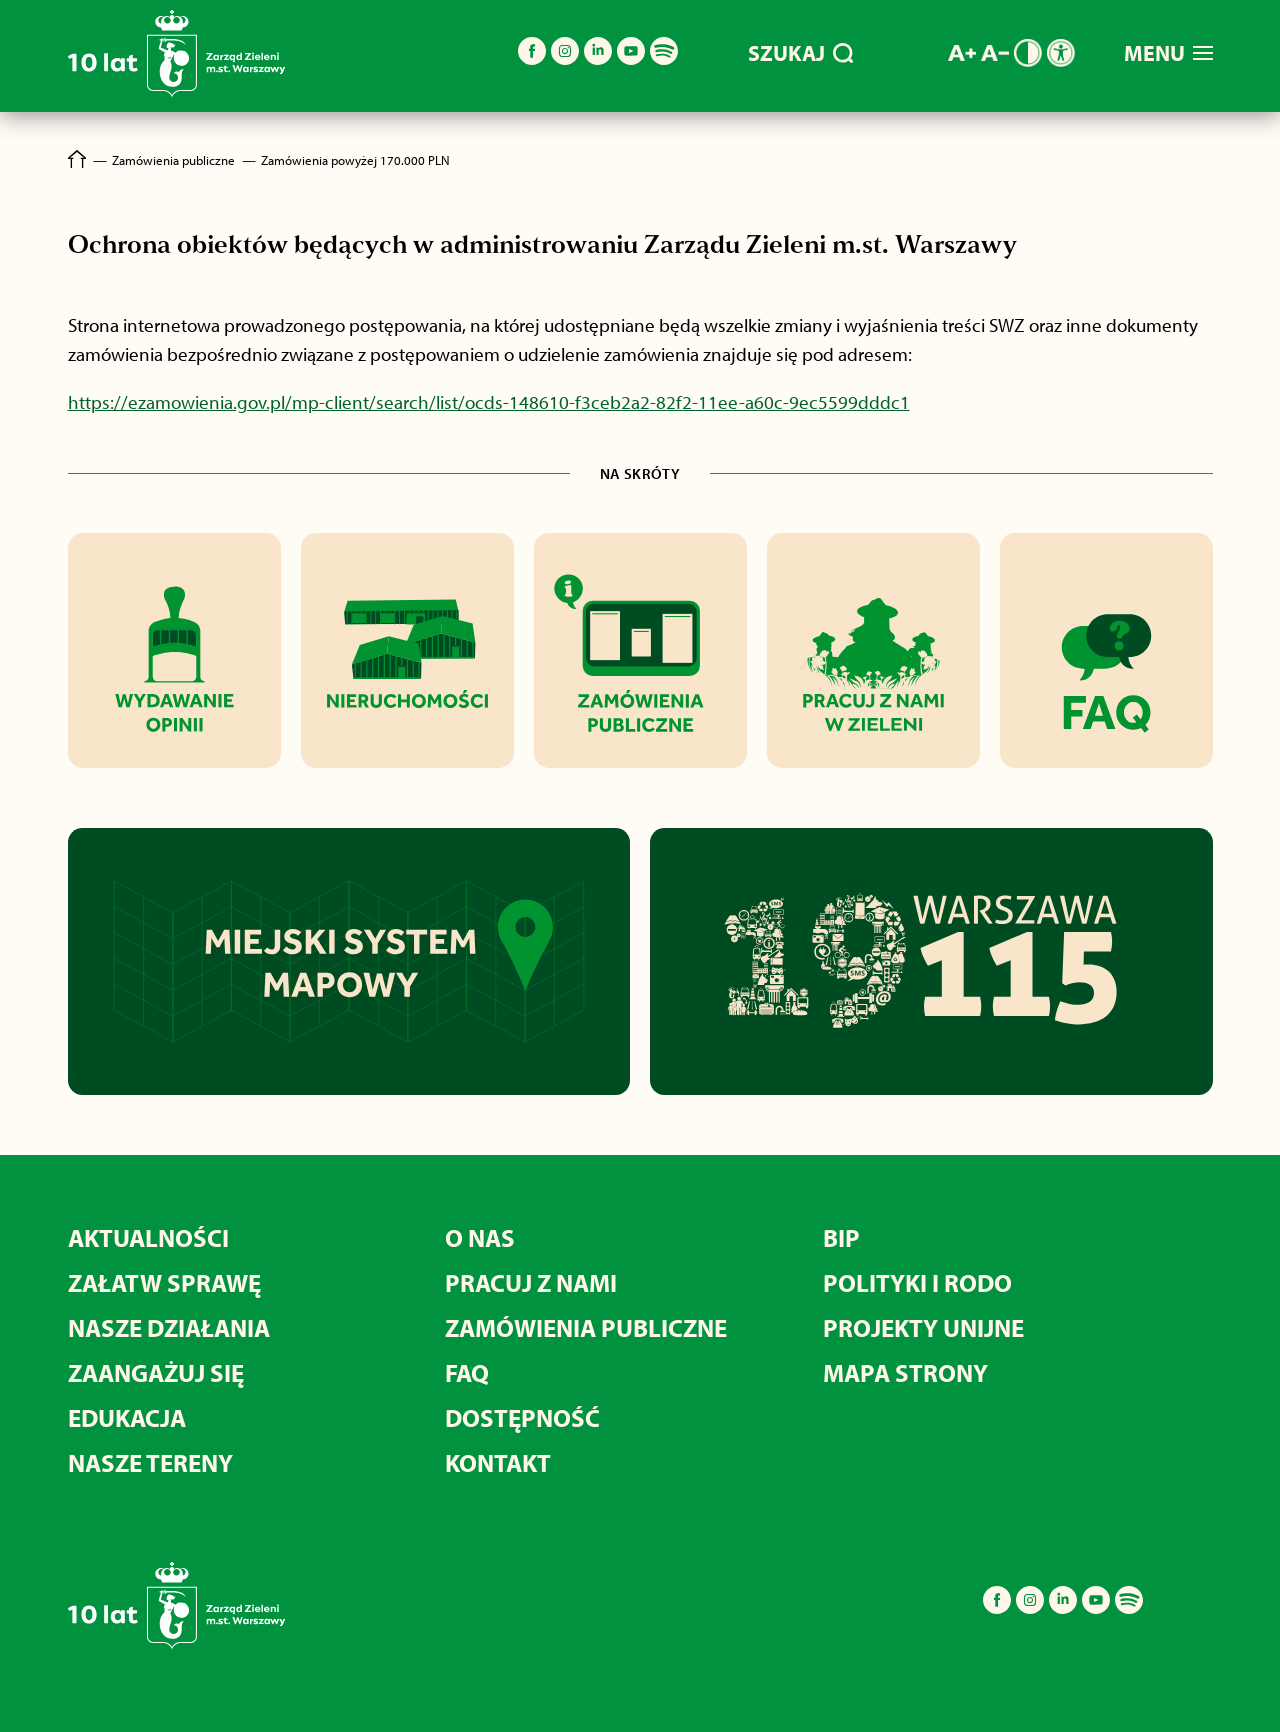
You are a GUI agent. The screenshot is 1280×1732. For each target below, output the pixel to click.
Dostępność (522, 1417)
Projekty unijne (923, 1327)
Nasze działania (169, 1327)
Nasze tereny (150, 1462)
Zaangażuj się (156, 1372)
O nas (480, 1237)
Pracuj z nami (531, 1282)
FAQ (467, 1372)
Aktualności (148, 1237)
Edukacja (127, 1417)
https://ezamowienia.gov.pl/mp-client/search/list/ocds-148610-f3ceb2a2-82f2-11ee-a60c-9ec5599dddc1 (489, 402)
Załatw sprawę (164, 1282)
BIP (841, 1237)
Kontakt (498, 1462)
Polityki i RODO (917, 1282)
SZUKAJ (800, 53)
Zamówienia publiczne (586, 1327)
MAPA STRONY (905, 1372)
